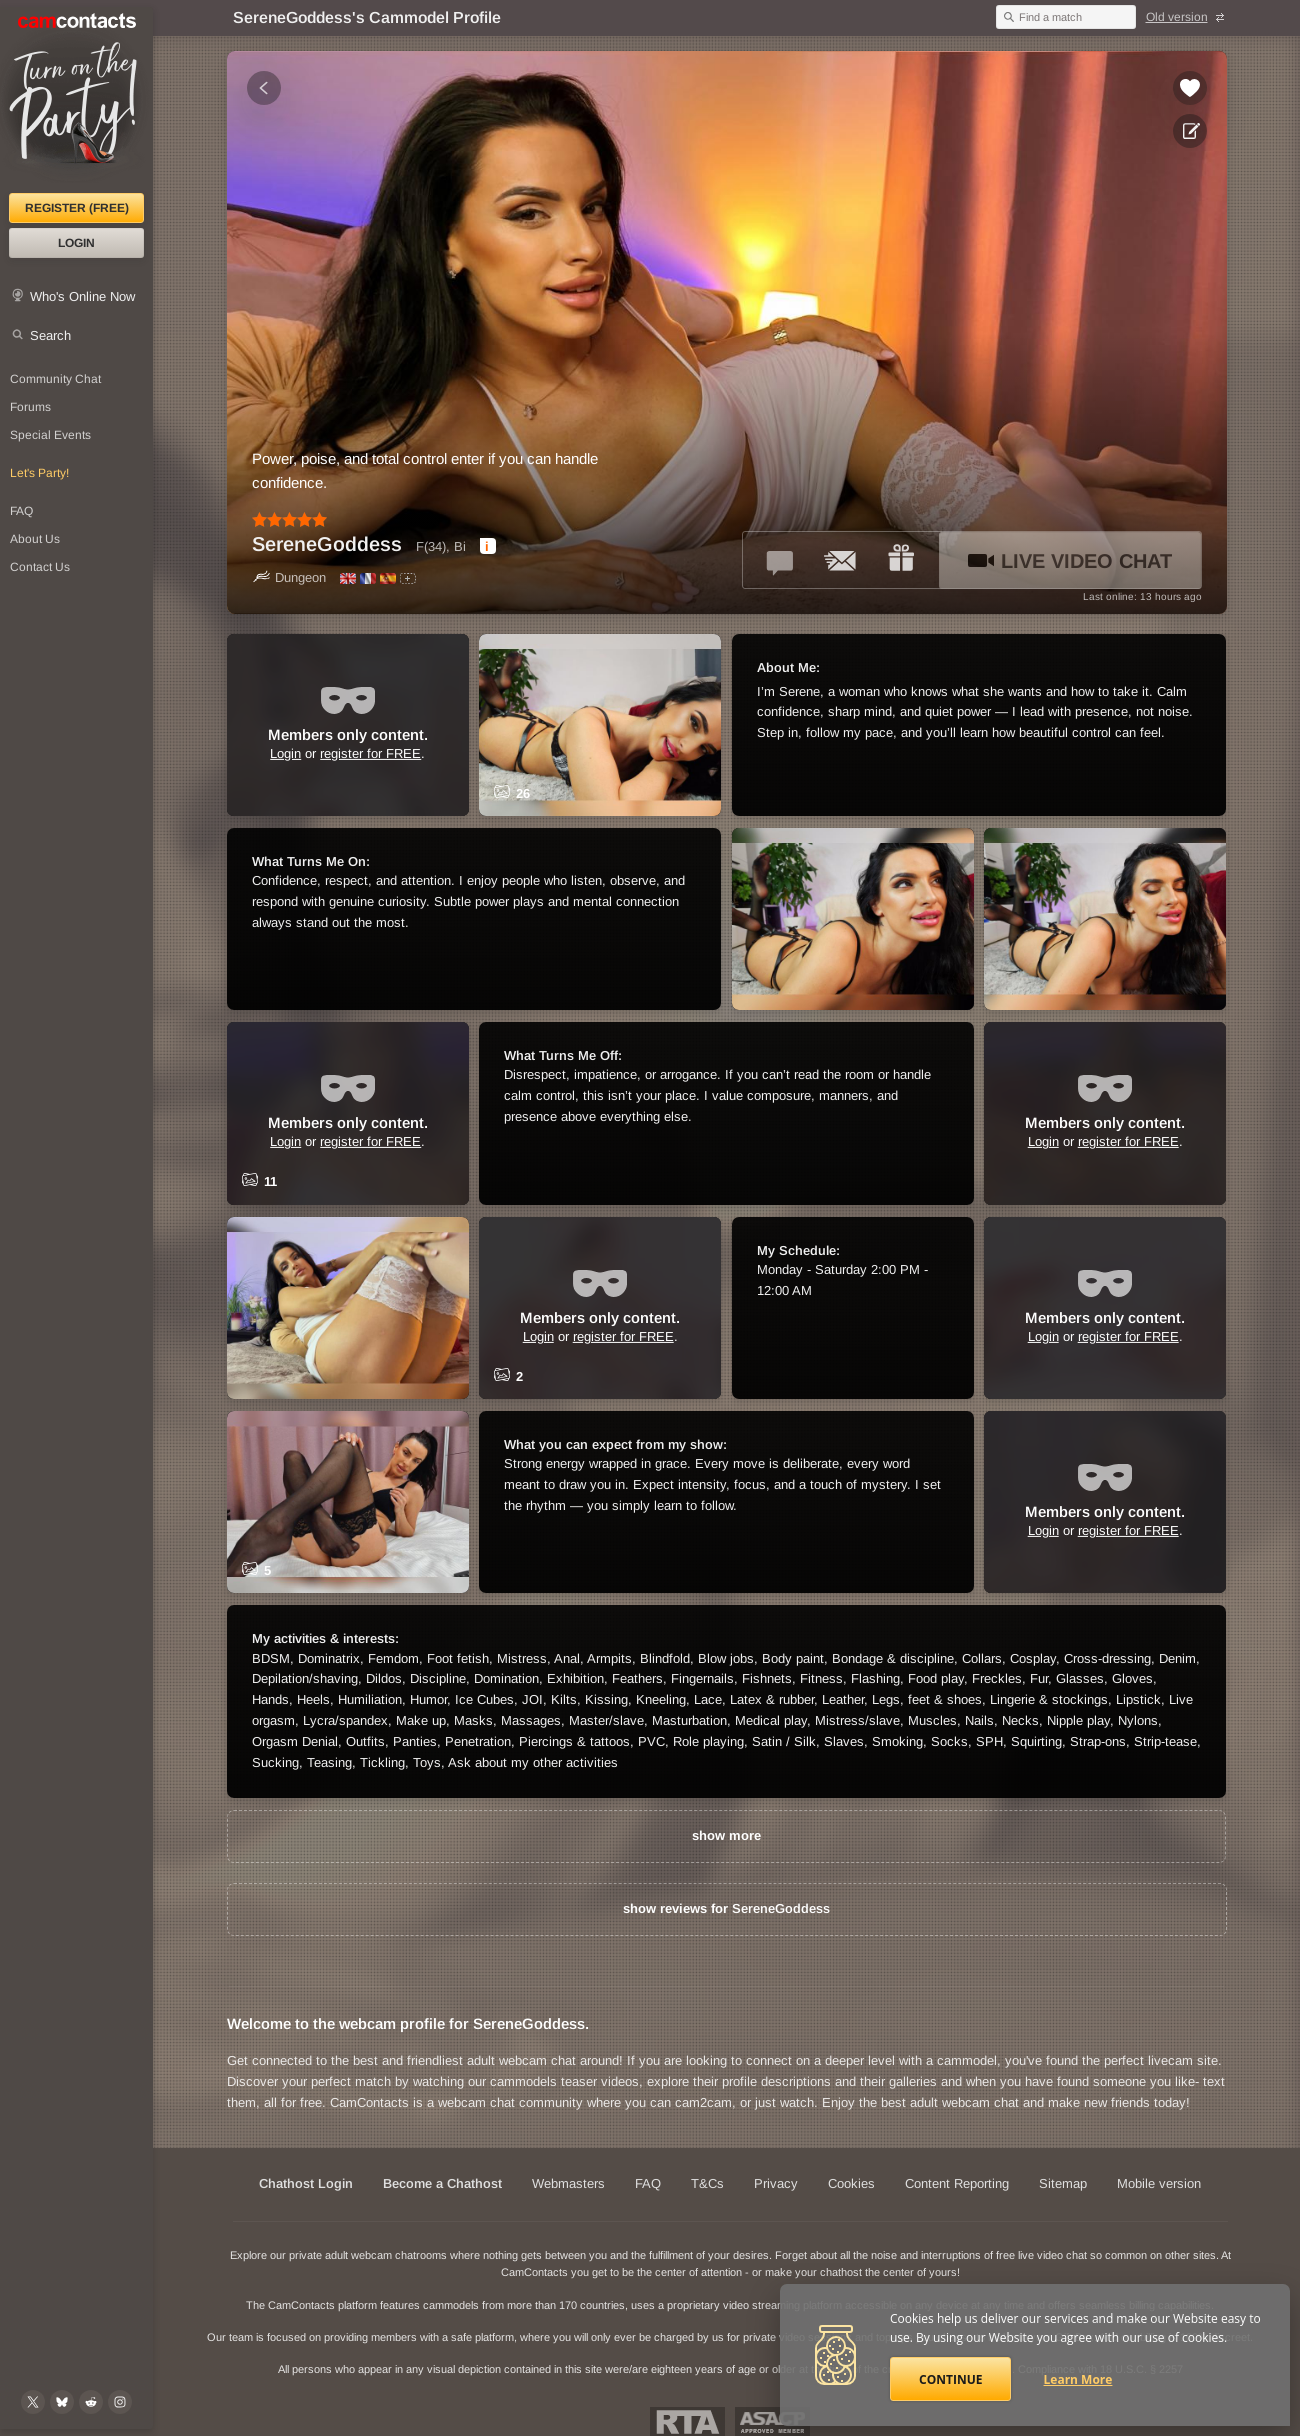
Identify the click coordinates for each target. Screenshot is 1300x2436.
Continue (950, 2379)
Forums (30, 407)
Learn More (1078, 2379)
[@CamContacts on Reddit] (91, 2402)
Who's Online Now (82, 296)
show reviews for (726, 1908)
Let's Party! (39, 473)
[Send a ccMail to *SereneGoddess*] (841, 560)
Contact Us (40, 567)
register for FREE (370, 753)
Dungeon (289, 577)
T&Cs (707, 2183)
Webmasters (568, 2183)
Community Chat (55, 379)
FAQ (21, 511)
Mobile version (1159, 2183)
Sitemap (1063, 2183)
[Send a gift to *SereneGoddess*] (901, 560)
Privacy (776, 2183)
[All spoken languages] (408, 578)
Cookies (851, 2183)
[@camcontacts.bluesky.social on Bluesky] (62, 2402)
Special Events (50, 435)
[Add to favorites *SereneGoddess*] (1190, 88)
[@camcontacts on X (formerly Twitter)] (33, 2402)
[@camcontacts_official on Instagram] (120, 2402)
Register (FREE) (77, 208)
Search (50, 335)
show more (726, 1835)
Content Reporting (957, 2183)
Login (76, 243)
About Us (35, 539)
